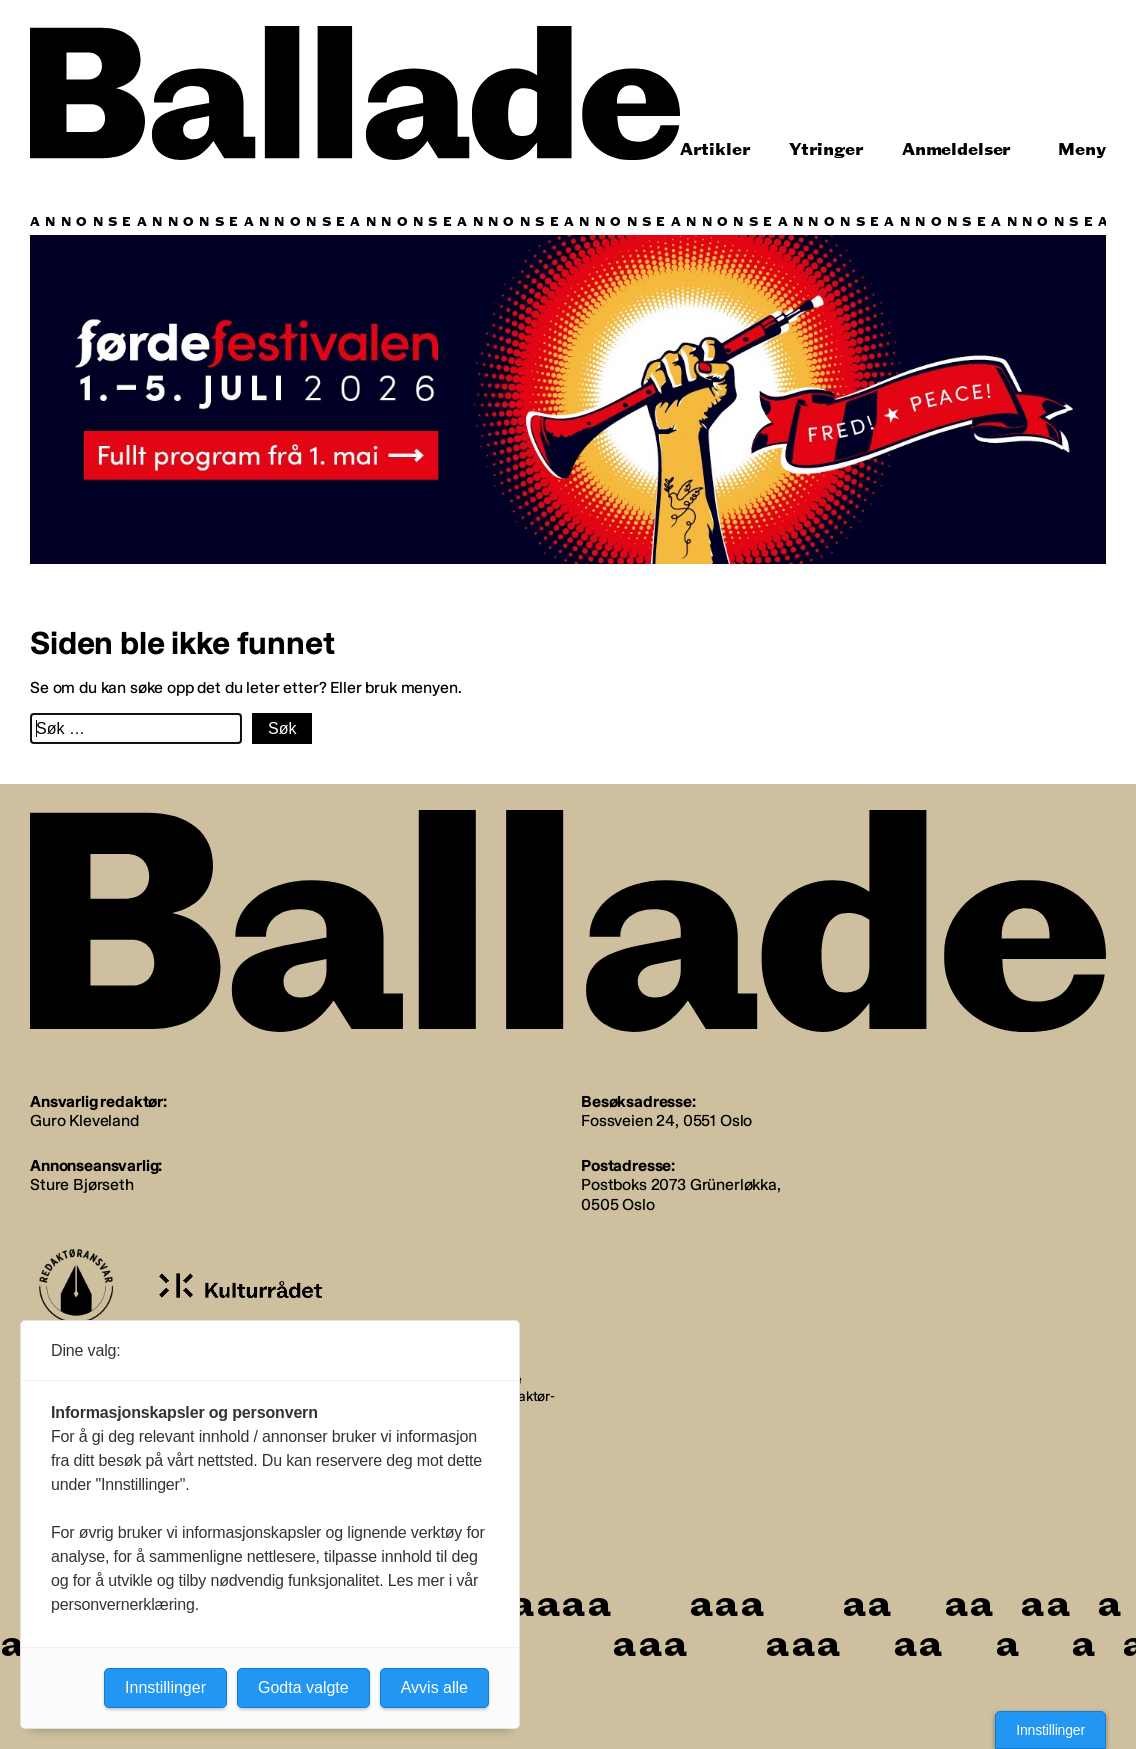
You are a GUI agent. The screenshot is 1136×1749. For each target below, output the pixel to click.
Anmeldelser (956, 149)
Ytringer (826, 149)
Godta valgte (303, 1687)
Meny (1082, 149)
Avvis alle (434, 1687)
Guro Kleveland (84, 1120)
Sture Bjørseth (82, 1184)
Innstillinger (1050, 1730)
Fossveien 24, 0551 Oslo (666, 1120)
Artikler (715, 149)
